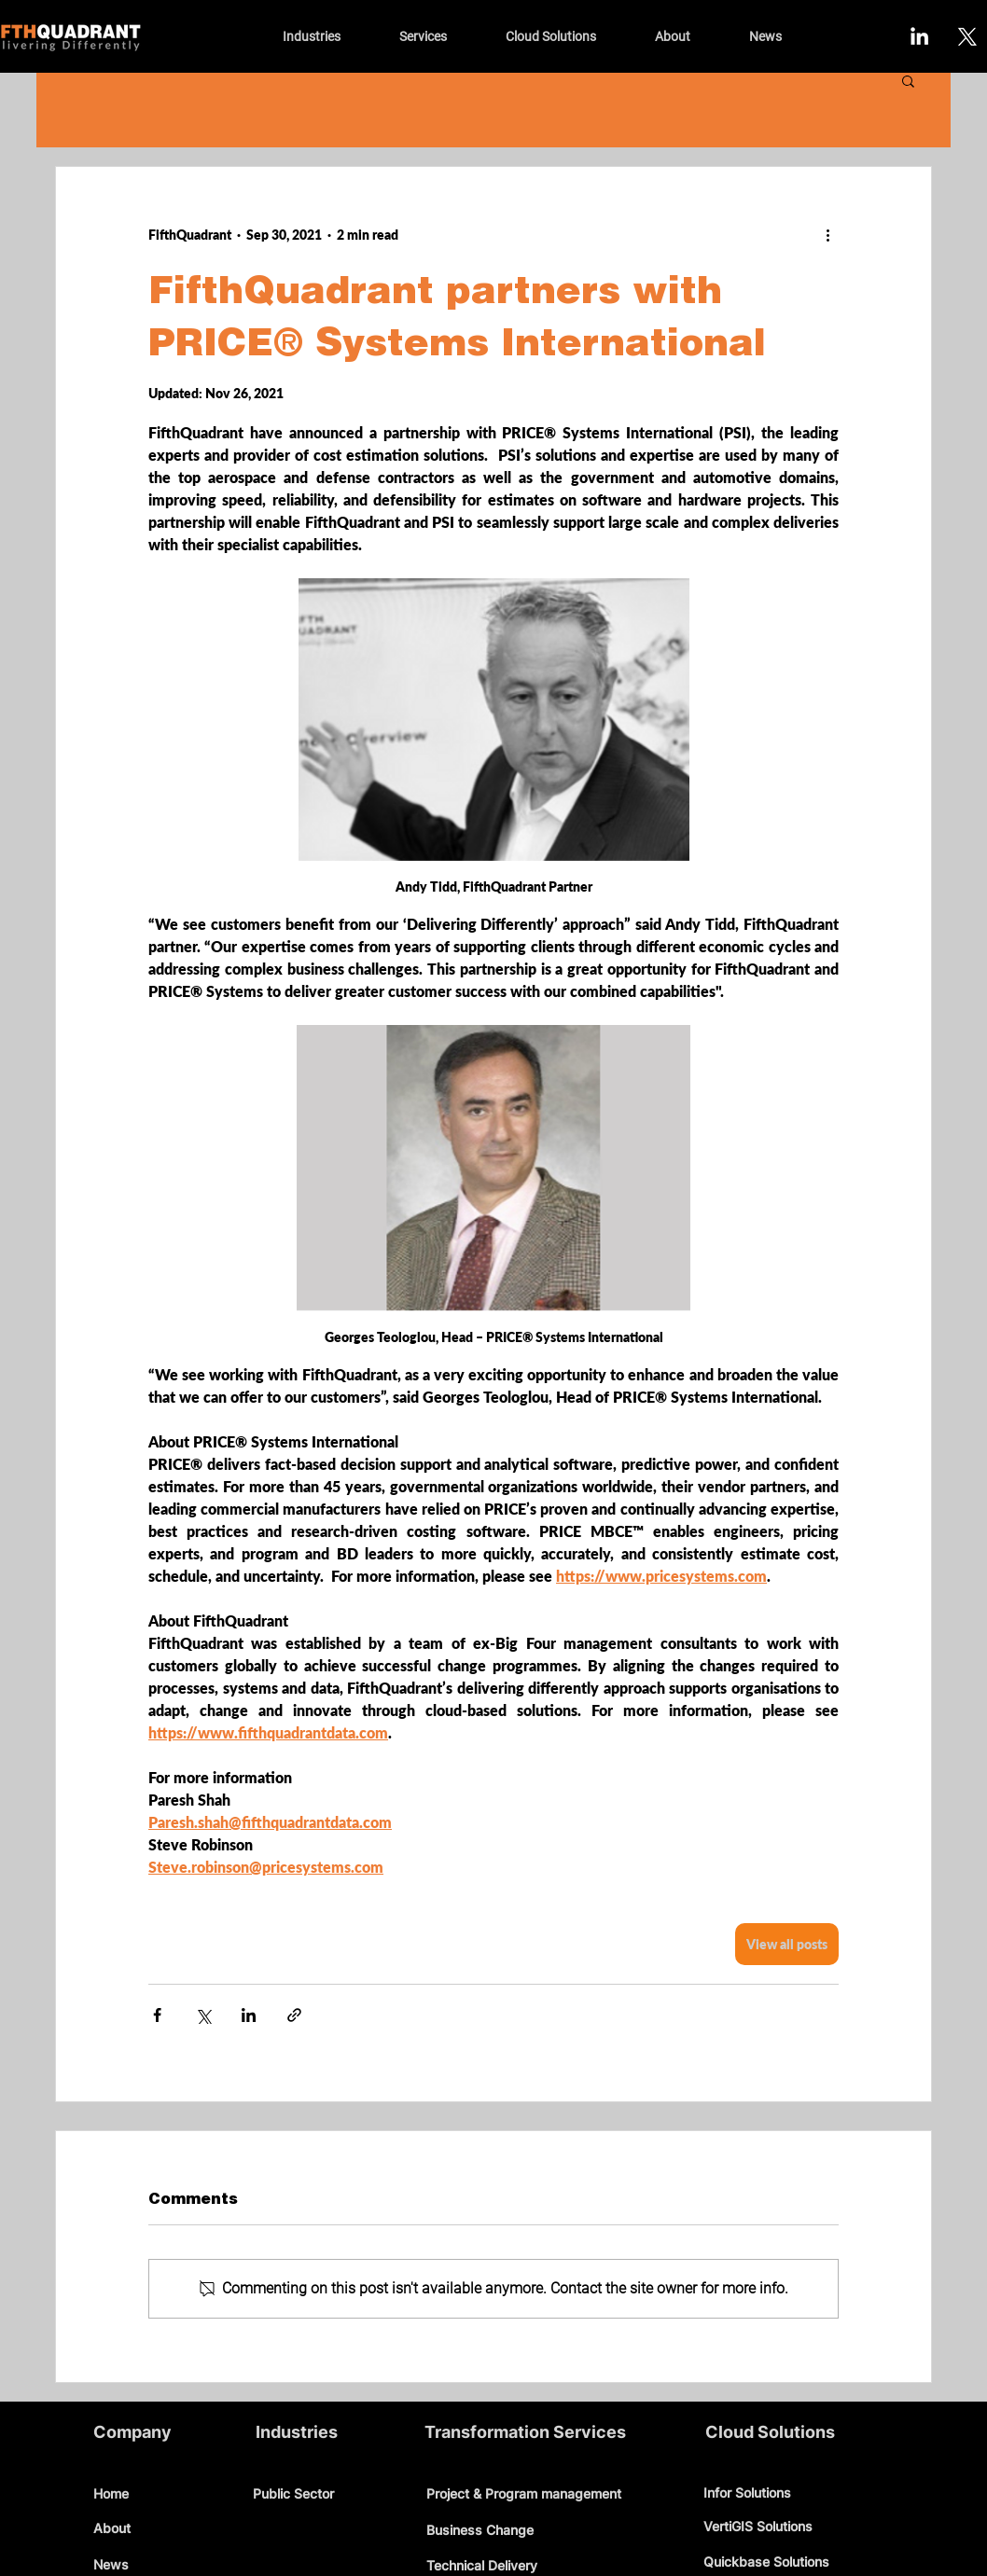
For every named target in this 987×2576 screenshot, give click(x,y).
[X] (965, 35)
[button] (908, 80)
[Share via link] (294, 2015)
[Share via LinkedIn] (248, 2015)
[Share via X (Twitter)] (203, 2015)
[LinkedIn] (919, 35)
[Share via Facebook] (157, 2015)
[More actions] (827, 234)
